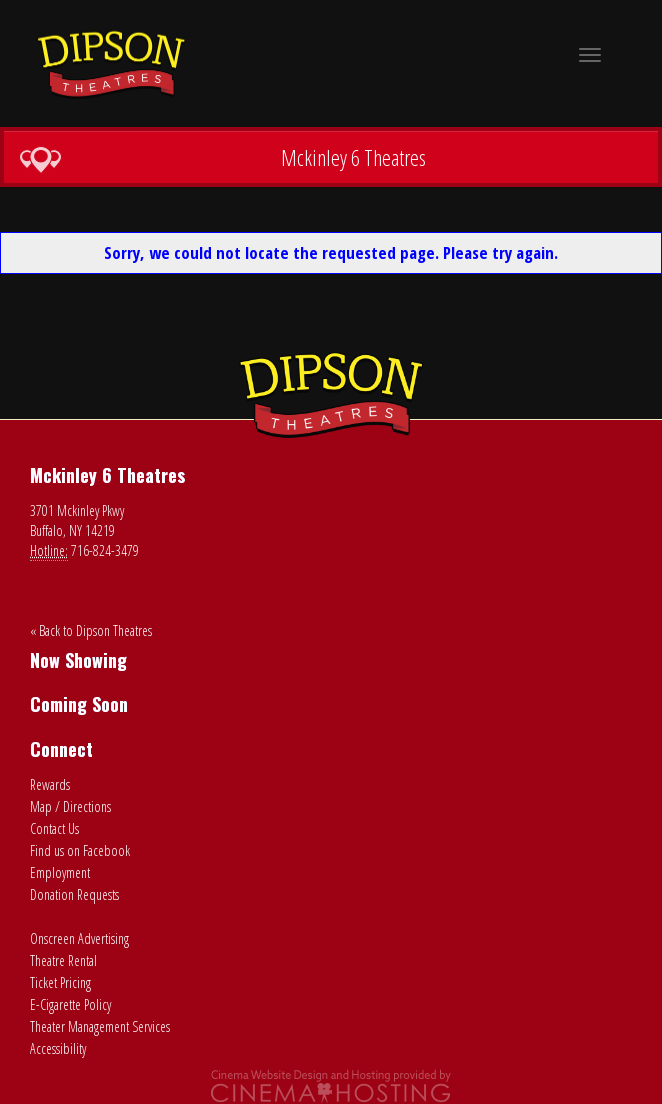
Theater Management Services (100, 1026)
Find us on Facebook (80, 850)
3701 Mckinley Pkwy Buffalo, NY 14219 (77, 520)
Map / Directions (70, 806)
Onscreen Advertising (79, 938)
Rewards (50, 784)
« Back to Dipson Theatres (91, 630)
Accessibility (58, 1048)
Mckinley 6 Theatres (222, 158)
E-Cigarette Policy (70, 1004)
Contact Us (54, 828)
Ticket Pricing (60, 982)
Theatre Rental (63, 960)
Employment (60, 872)
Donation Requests (74, 894)
